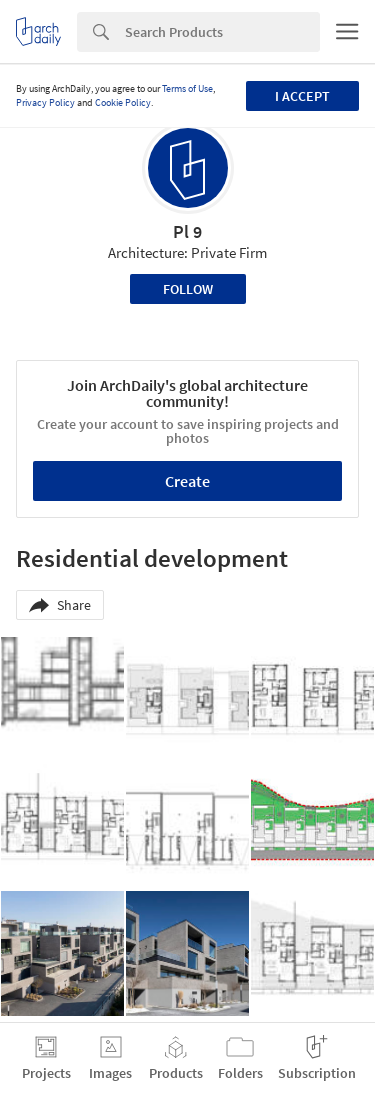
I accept (302, 96)
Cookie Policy (123, 102)
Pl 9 (187, 231)
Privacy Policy (45, 102)
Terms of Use (187, 88)
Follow (188, 289)
